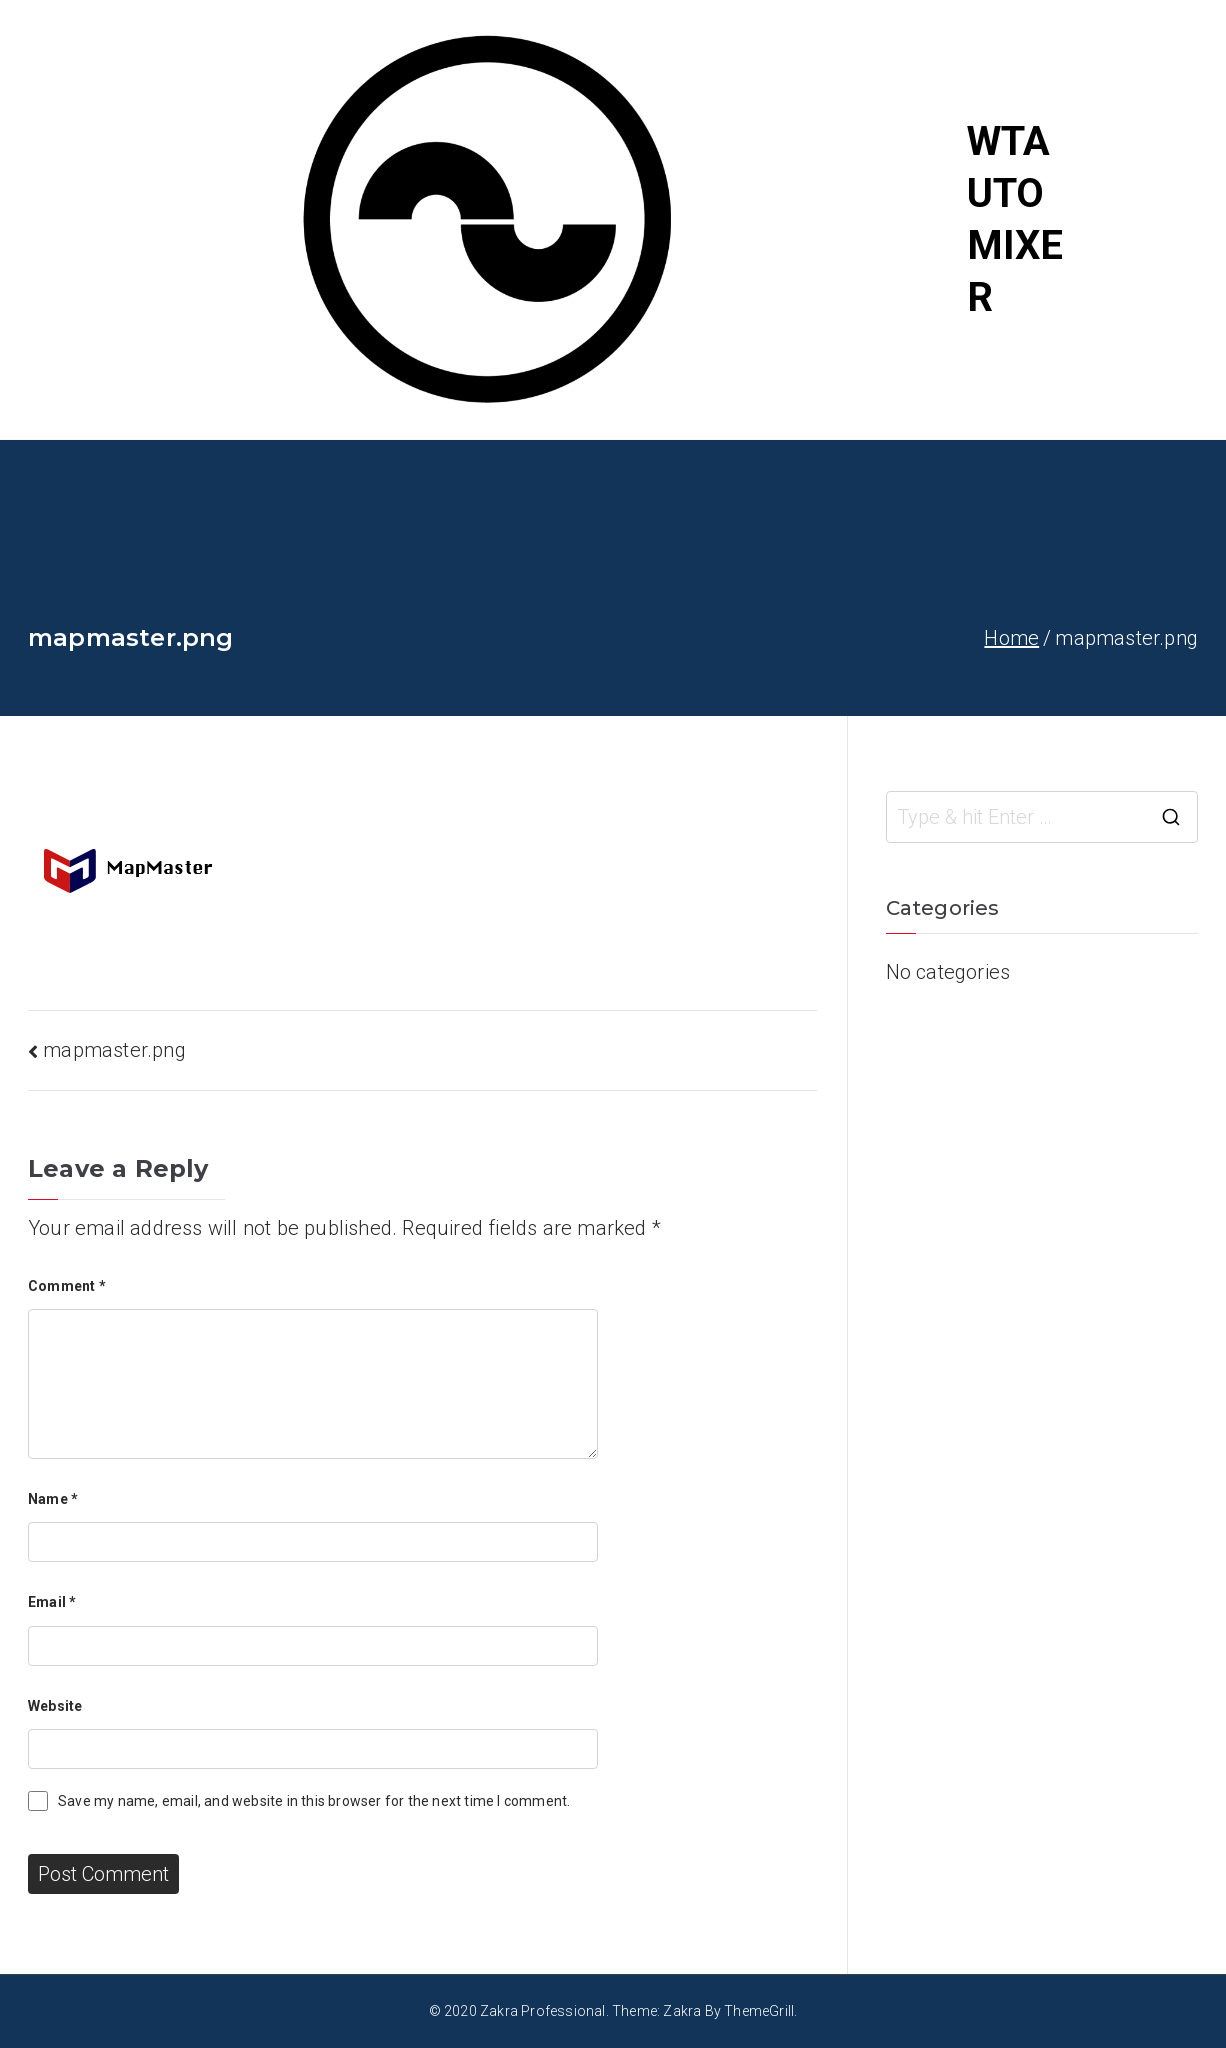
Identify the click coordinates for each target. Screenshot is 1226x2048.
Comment (67, 1286)
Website (55, 1706)
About (1143, 280)
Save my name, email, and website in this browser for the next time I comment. (314, 1801)
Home (1144, 100)
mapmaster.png (114, 1050)
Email (52, 1602)
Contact (1151, 340)
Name (53, 1499)
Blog (1137, 220)
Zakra (682, 2011)
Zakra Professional (543, 2011)
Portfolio (1157, 160)
